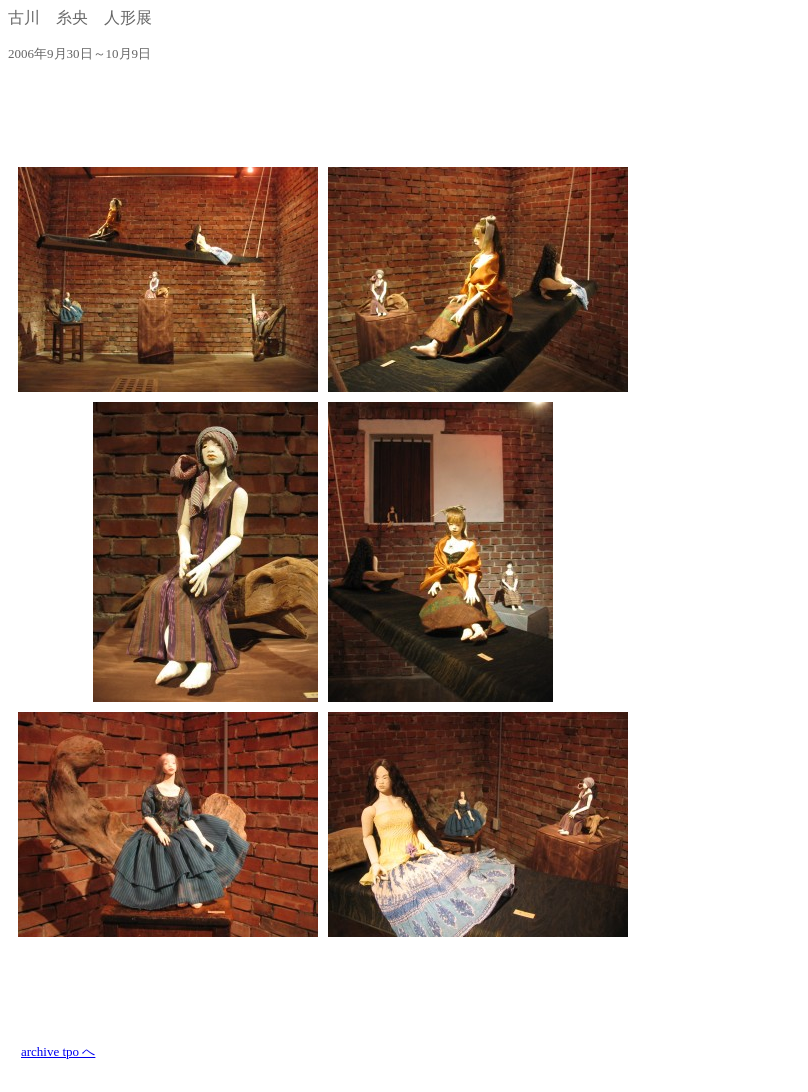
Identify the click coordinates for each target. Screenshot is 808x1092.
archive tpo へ (58, 1051)
